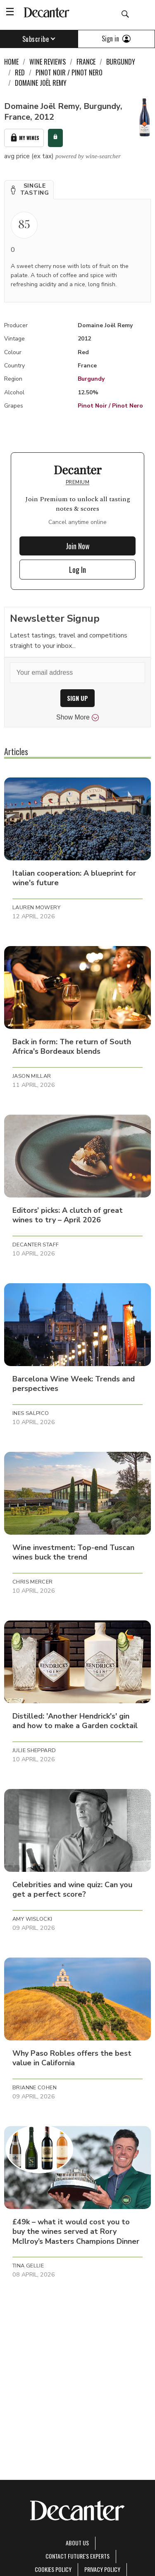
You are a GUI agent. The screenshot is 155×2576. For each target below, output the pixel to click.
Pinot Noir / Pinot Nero (110, 406)
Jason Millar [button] (31, 1076)
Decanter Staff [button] (35, 1244)
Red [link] (20, 72)
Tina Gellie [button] (28, 2265)
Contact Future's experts (77, 2556)
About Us (77, 2542)
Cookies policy (53, 2569)
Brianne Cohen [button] (34, 2087)
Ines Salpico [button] (30, 1413)
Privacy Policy (102, 2569)
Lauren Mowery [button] (36, 907)
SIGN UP (77, 698)
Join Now (78, 546)
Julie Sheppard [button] (34, 1750)
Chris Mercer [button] (32, 1582)
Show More (77, 717)
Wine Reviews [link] (47, 62)
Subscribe (39, 39)
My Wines (24, 138)
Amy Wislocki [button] (32, 1919)
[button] (29, 190)
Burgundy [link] (120, 62)
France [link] (85, 62)
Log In (77, 569)
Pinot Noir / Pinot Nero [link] (69, 72)
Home (11, 62)
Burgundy (91, 379)
